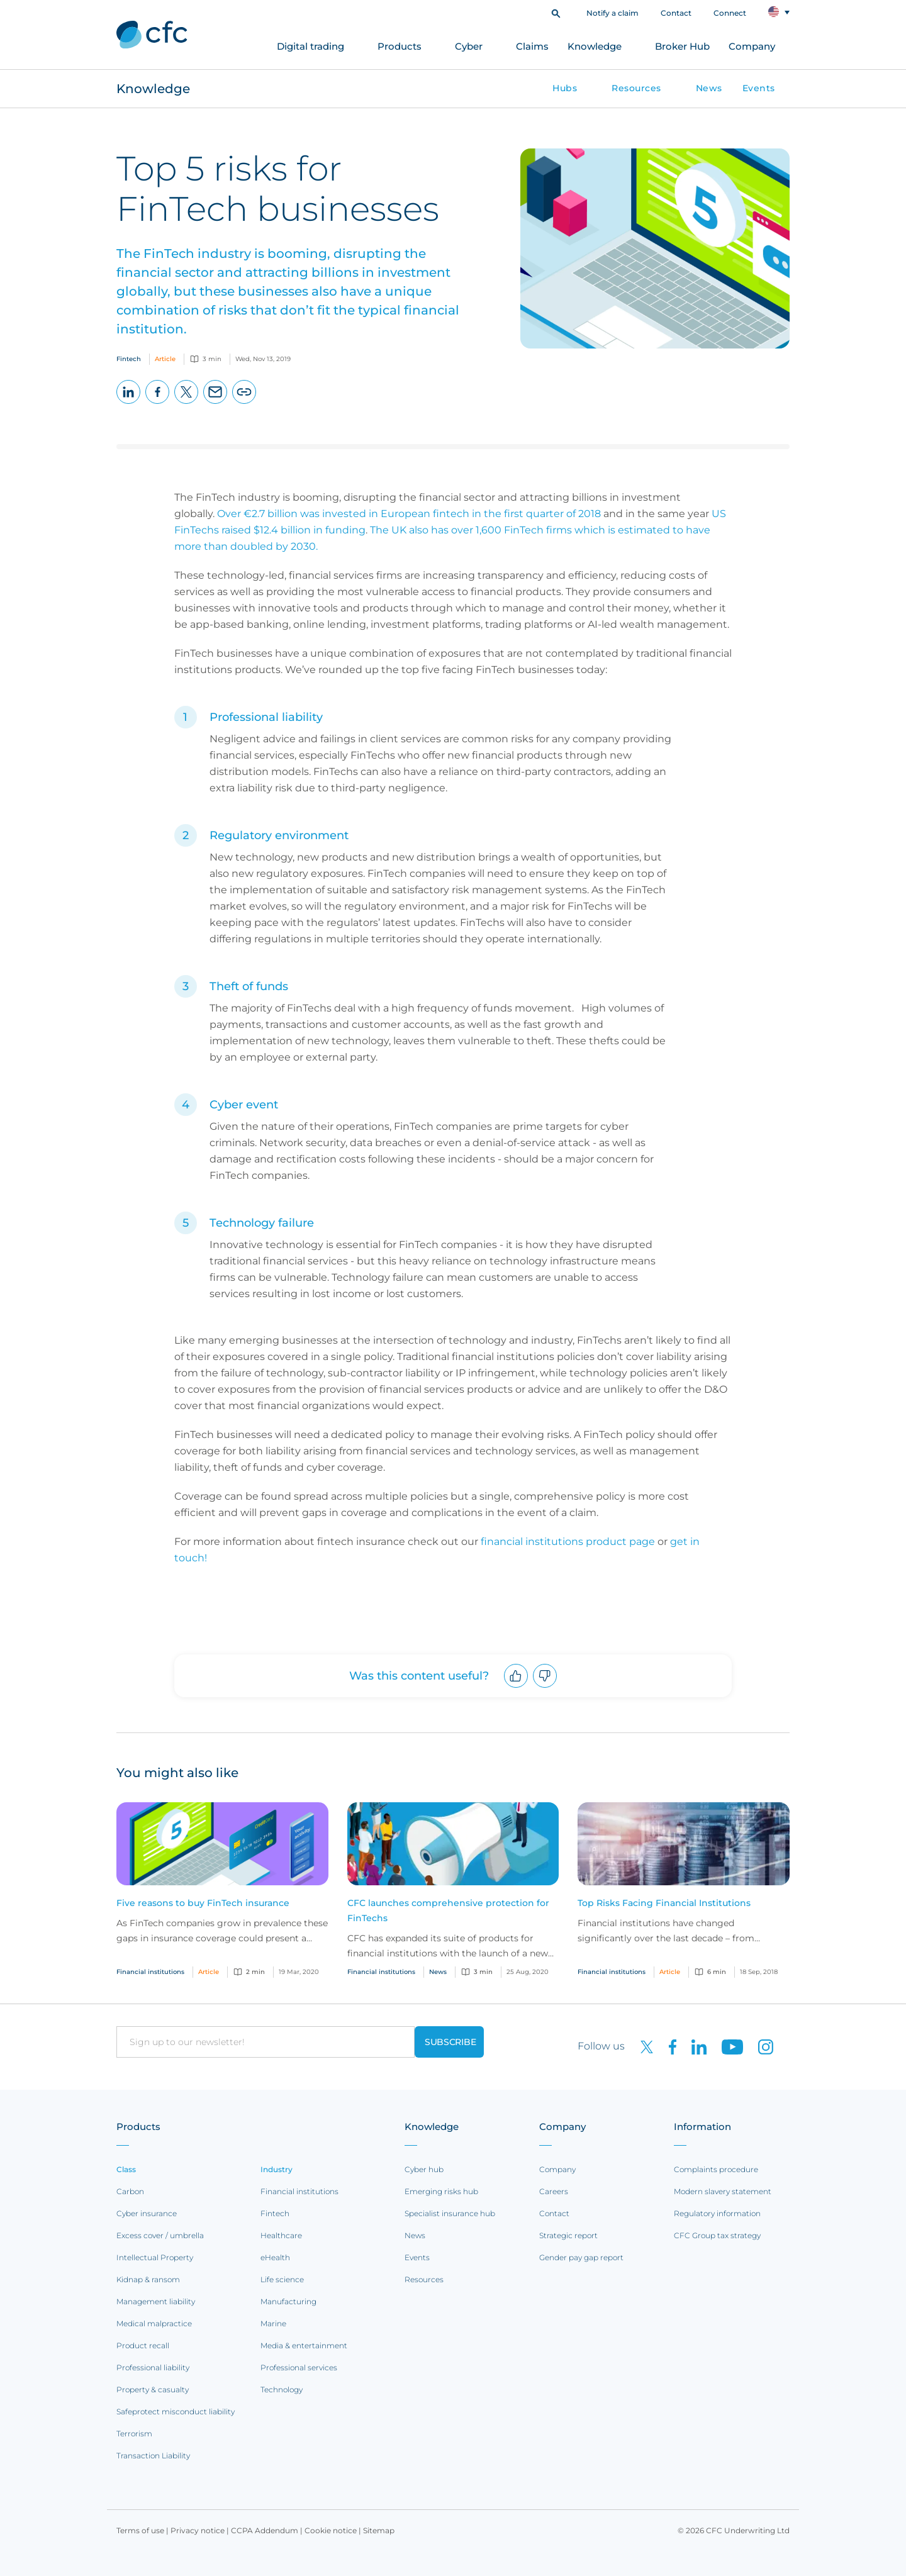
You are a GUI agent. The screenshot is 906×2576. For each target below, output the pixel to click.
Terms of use (140, 2530)
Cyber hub (424, 2169)
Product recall (142, 2345)
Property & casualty (152, 2389)
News (709, 88)
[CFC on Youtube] (727, 2046)
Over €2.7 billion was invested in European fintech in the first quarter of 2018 (409, 514)
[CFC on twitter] (641, 2046)
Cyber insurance (146, 2213)
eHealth (275, 2257)
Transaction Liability (153, 2455)
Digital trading (310, 46)
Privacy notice (198, 2530)
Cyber (469, 46)
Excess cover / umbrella (160, 2235)
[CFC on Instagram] (759, 2046)
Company (752, 46)
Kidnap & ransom (148, 2279)
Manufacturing (288, 2301)
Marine (273, 2323)
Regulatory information (717, 2213)
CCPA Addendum (264, 2530)
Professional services (298, 2367)
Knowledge (595, 46)
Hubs (564, 88)
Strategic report (568, 2235)
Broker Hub (682, 46)
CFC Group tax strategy (717, 2235)
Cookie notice (331, 2530)
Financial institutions (299, 2191)
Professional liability (152, 2367)
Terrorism (134, 2433)
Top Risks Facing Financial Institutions (664, 1903)
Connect (729, 13)
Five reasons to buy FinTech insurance (202, 1903)
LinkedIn (128, 403)
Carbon (130, 2191)
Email (215, 403)
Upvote (516, 1687)
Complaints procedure (716, 2169)
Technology (281, 2389)
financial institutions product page (568, 1541)
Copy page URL (244, 403)
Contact (676, 13)
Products (400, 46)
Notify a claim (612, 13)
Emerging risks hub (441, 2191)
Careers (553, 2191)
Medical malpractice (154, 2323)
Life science (282, 2279)
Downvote (545, 1687)
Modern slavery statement (722, 2191)
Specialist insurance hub (450, 2213)
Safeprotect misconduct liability (175, 2411)
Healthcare (281, 2235)
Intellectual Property (154, 2257)
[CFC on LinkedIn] (694, 2046)
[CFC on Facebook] (667, 2046)
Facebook (157, 403)
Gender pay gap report (581, 2257)
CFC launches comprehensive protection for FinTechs (448, 1910)
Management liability (155, 2301)
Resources (636, 88)
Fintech (274, 2213)
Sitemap (378, 2530)
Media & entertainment (303, 2345)
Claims (532, 46)
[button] (555, 12)
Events (758, 88)
